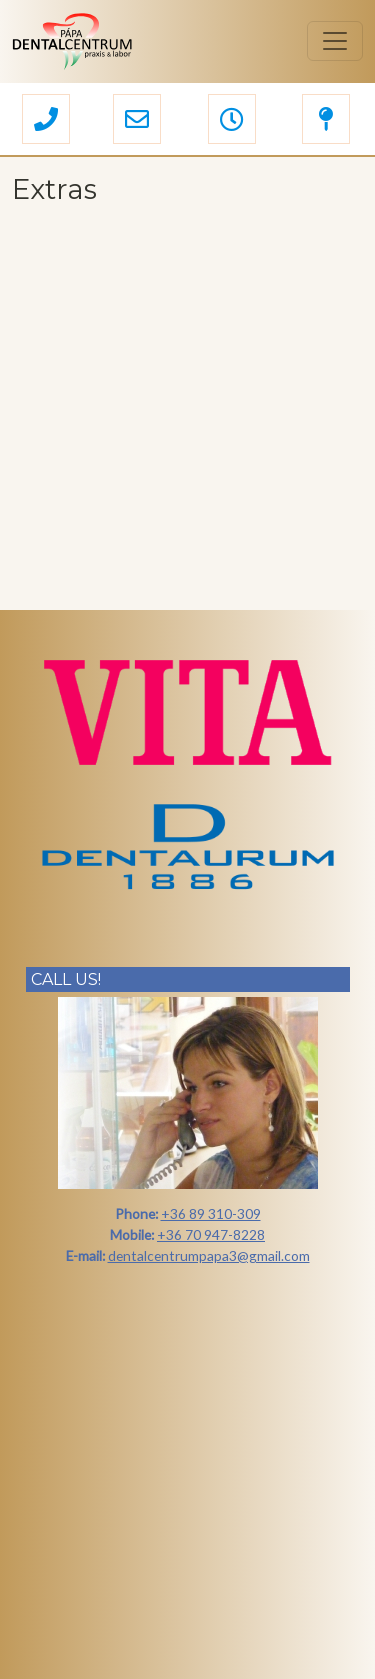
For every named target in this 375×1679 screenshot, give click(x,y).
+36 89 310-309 (211, 1213)
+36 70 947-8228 (211, 1234)
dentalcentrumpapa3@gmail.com (209, 1255)
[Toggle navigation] (335, 41)
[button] (46, 121)
